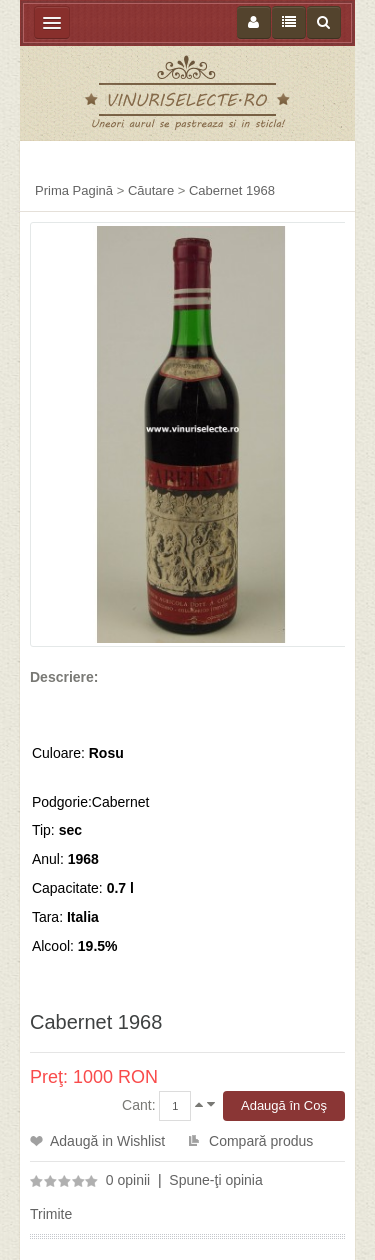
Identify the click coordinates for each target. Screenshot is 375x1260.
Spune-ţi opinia (215, 1180)
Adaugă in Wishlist (107, 1141)
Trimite (51, 1214)
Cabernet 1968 (232, 190)
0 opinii (128, 1180)
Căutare (151, 190)
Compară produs (261, 1141)
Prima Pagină (74, 190)
